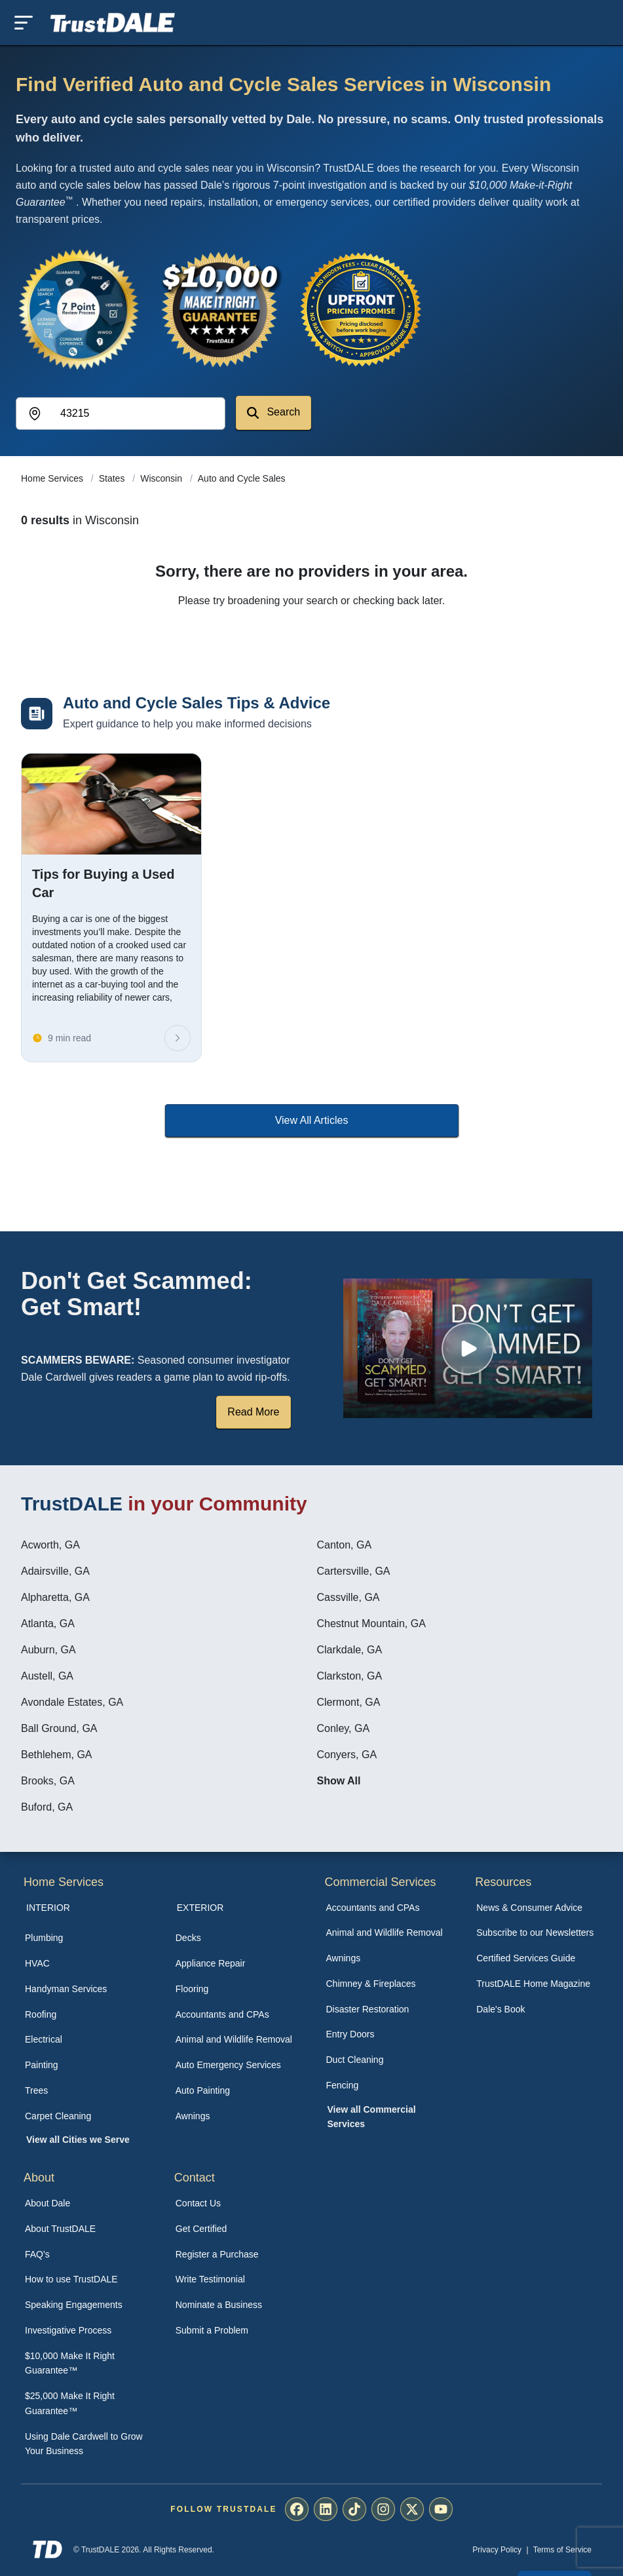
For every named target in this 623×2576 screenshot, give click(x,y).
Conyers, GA (347, 1754)
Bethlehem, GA (56, 1754)
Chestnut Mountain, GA (371, 1623)
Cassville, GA (348, 1597)
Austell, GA (47, 1676)
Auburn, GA (48, 1649)
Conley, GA (343, 1728)
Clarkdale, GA (350, 1649)
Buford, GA (47, 1807)
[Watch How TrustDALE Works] (467, 1348)
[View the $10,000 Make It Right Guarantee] (220, 309)
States (113, 478)
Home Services (53, 478)
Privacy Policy (496, 2549)
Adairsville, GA (55, 1571)
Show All (339, 1780)
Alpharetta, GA (55, 1597)
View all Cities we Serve (78, 2139)
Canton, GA (344, 1544)
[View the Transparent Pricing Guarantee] (362, 309)
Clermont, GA (349, 1702)
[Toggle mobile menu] (23, 22)
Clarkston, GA (350, 1676)
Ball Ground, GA (59, 1728)
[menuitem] (86, 1938)
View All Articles (312, 1120)
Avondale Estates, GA (72, 1702)
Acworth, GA (50, 1544)
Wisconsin (162, 478)
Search (273, 412)
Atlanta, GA (48, 1623)
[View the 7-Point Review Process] (79, 309)
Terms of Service (562, 2549)
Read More (253, 1411)
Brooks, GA (48, 1780)
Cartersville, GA (353, 1571)
